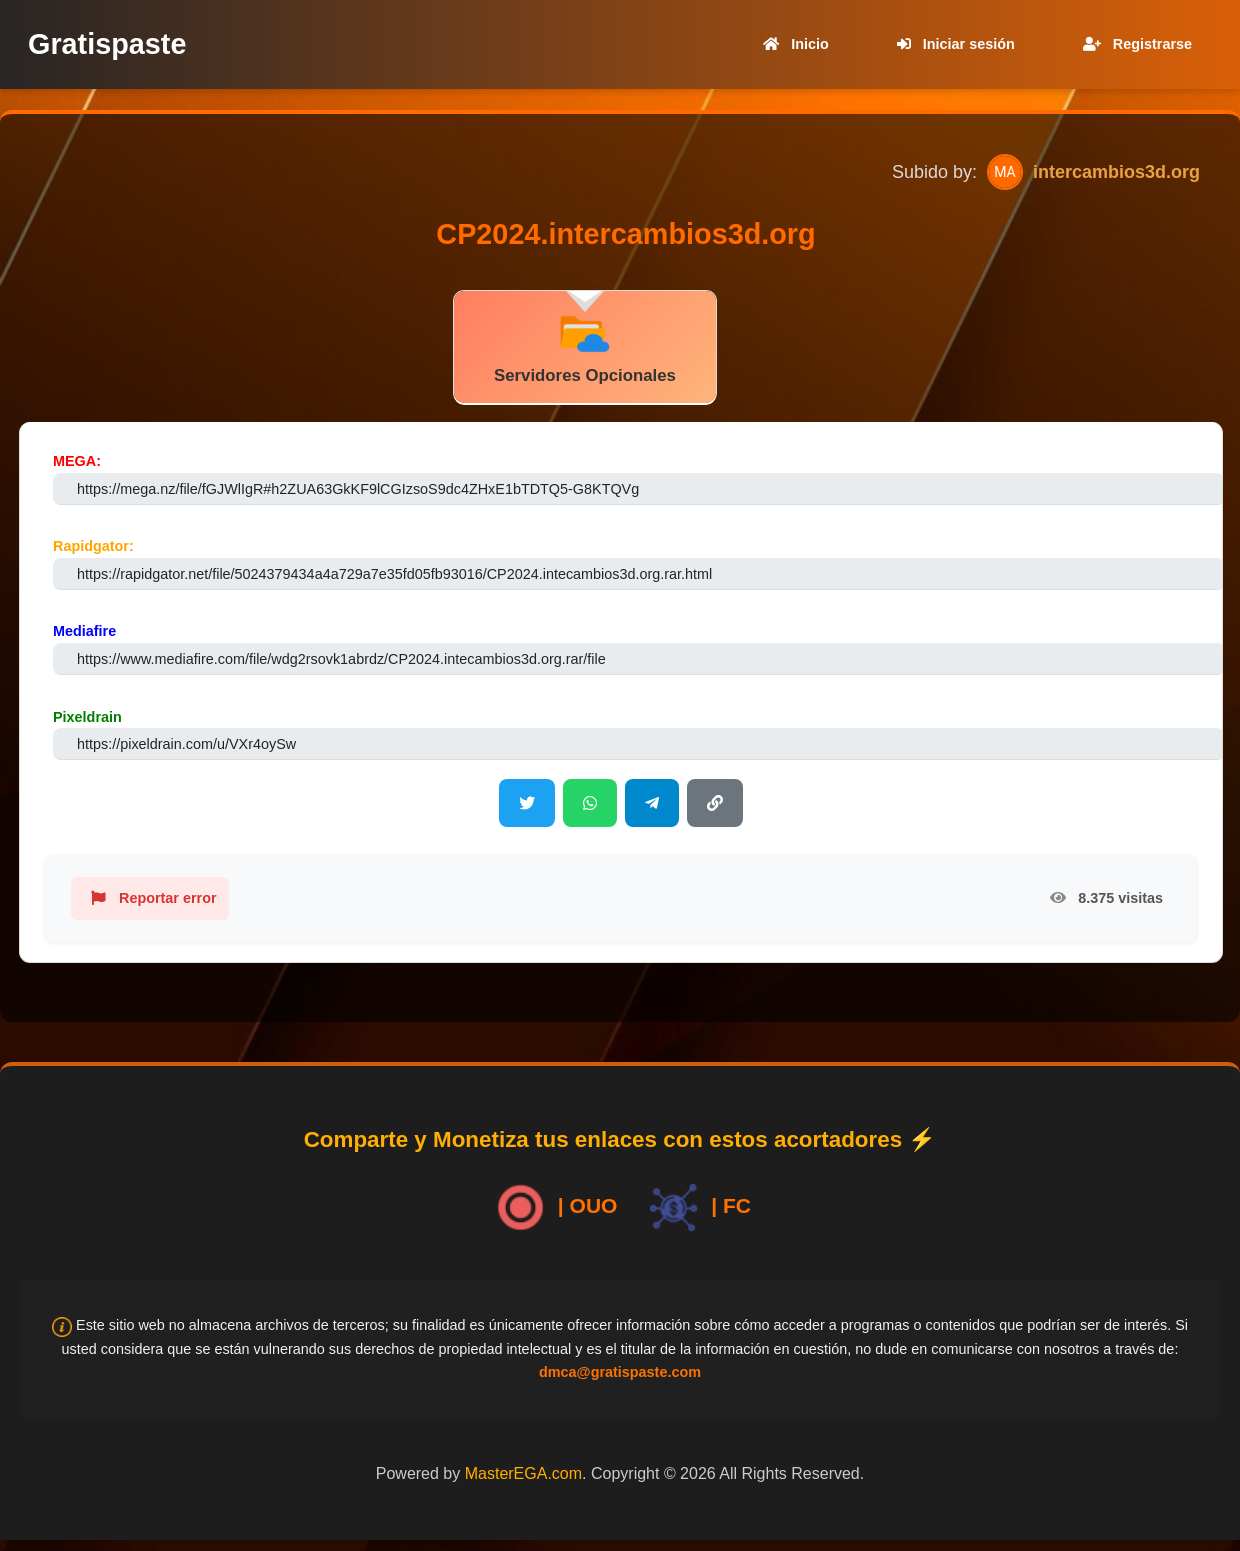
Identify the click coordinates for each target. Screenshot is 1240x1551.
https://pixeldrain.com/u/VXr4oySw (186, 744)
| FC (696, 1207)
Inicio (792, 44)
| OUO (553, 1207)
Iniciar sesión (952, 44)
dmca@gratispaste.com (620, 1372)
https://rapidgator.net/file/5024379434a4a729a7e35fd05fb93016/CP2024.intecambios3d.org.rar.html (394, 574)
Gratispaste (107, 44)
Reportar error (150, 898)
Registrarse (1133, 44)
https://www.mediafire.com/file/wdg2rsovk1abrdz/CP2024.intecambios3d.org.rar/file (341, 659)
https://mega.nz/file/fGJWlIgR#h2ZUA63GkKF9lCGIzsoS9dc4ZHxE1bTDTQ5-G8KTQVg (358, 489)
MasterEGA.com (523, 1473)
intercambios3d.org (1116, 172)
